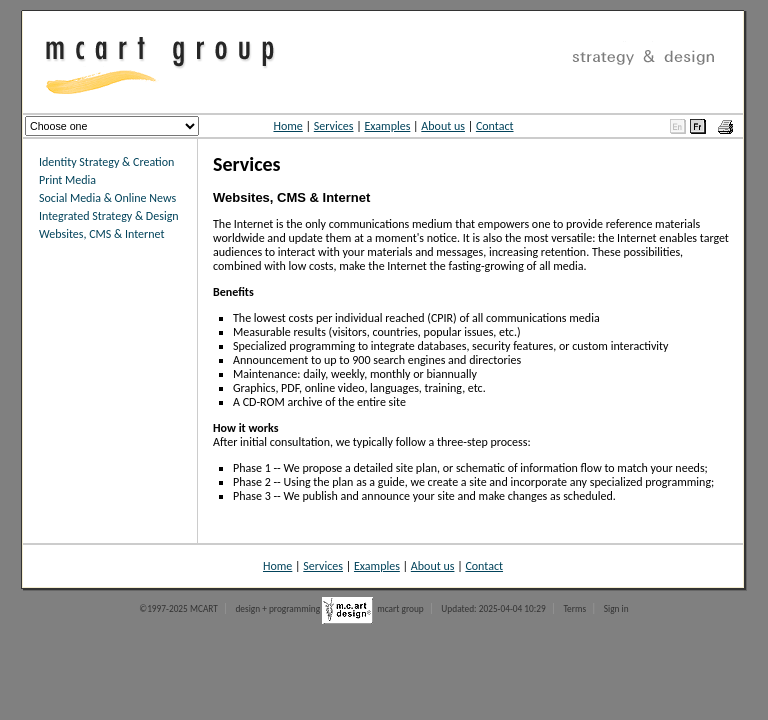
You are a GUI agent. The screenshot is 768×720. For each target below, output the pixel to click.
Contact (495, 126)
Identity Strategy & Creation (106, 162)
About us (443, 126)
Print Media (67, 180)
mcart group (400, 609)
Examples (387, 126)
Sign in (616, 609)
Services (334, 126)
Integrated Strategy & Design (109, 216)
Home (287, 126)
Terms (574, 609)
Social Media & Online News (107, 198)
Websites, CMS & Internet (101, 234)
